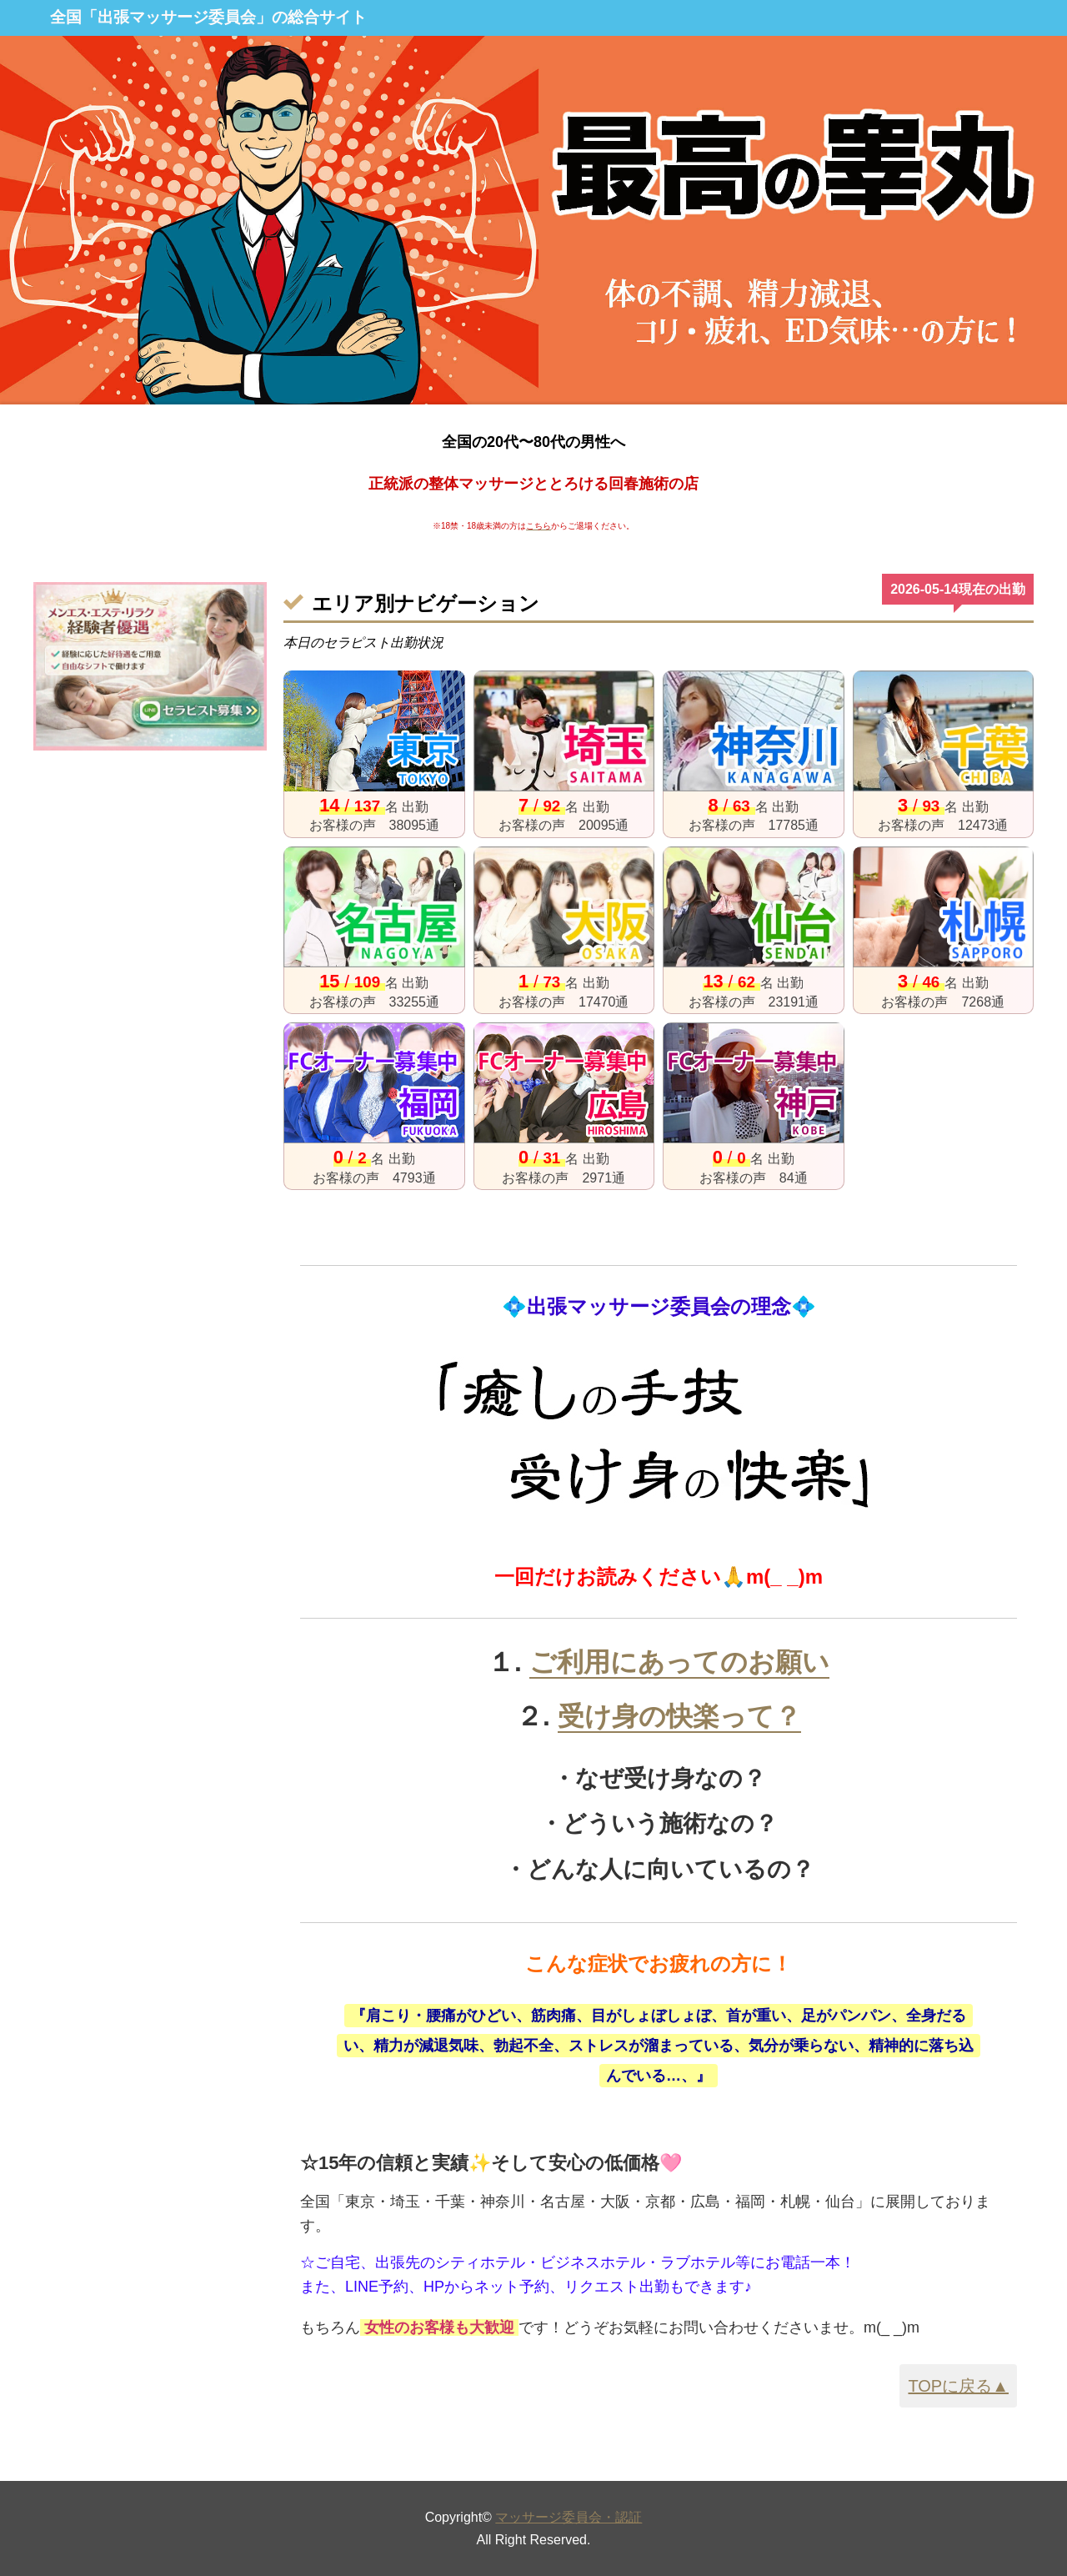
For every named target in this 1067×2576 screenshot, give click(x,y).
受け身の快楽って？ (679, 1716)
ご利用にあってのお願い (679, 1662)
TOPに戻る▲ (958, 2386)
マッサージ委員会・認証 (568, 2517)
